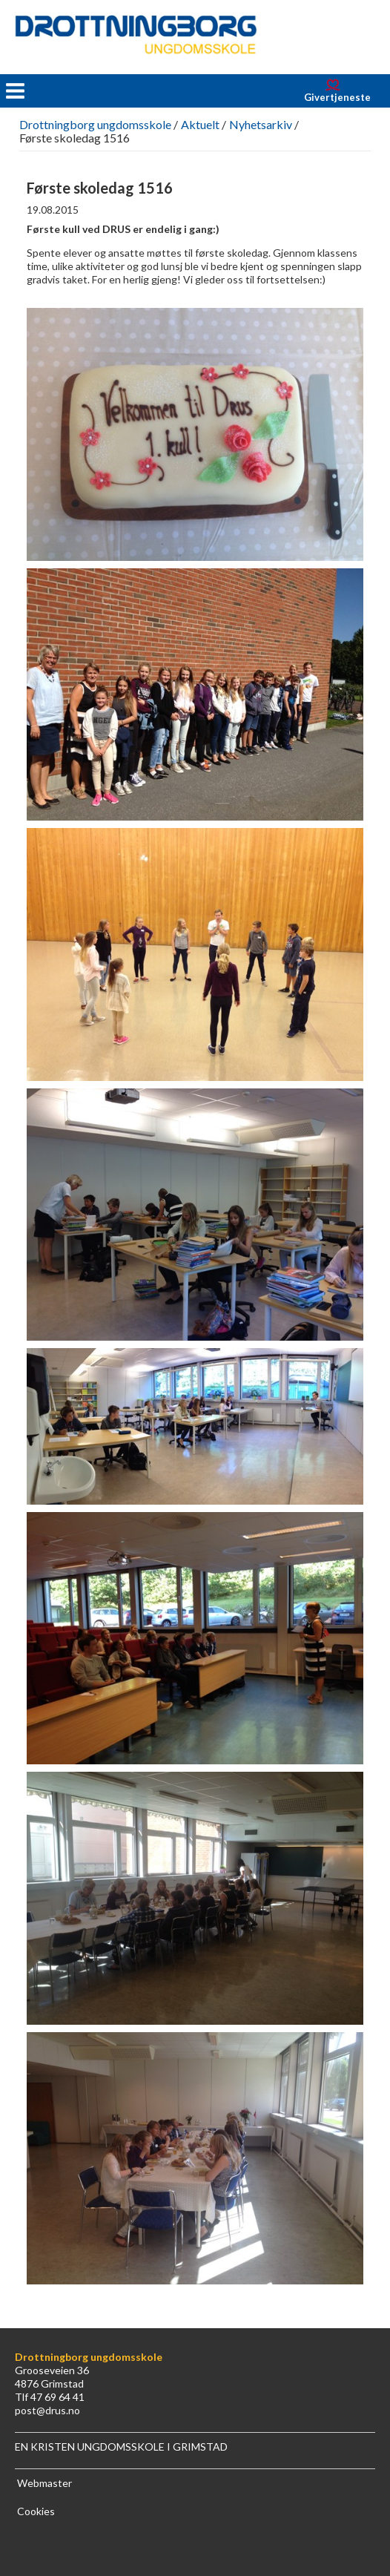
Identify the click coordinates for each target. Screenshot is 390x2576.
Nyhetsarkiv (260, 124)
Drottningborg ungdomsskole (95, 124)
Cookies (36, 2511)
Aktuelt (200, 124)
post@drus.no (47, 2410)
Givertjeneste (337, 97)
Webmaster (44, 2483)
